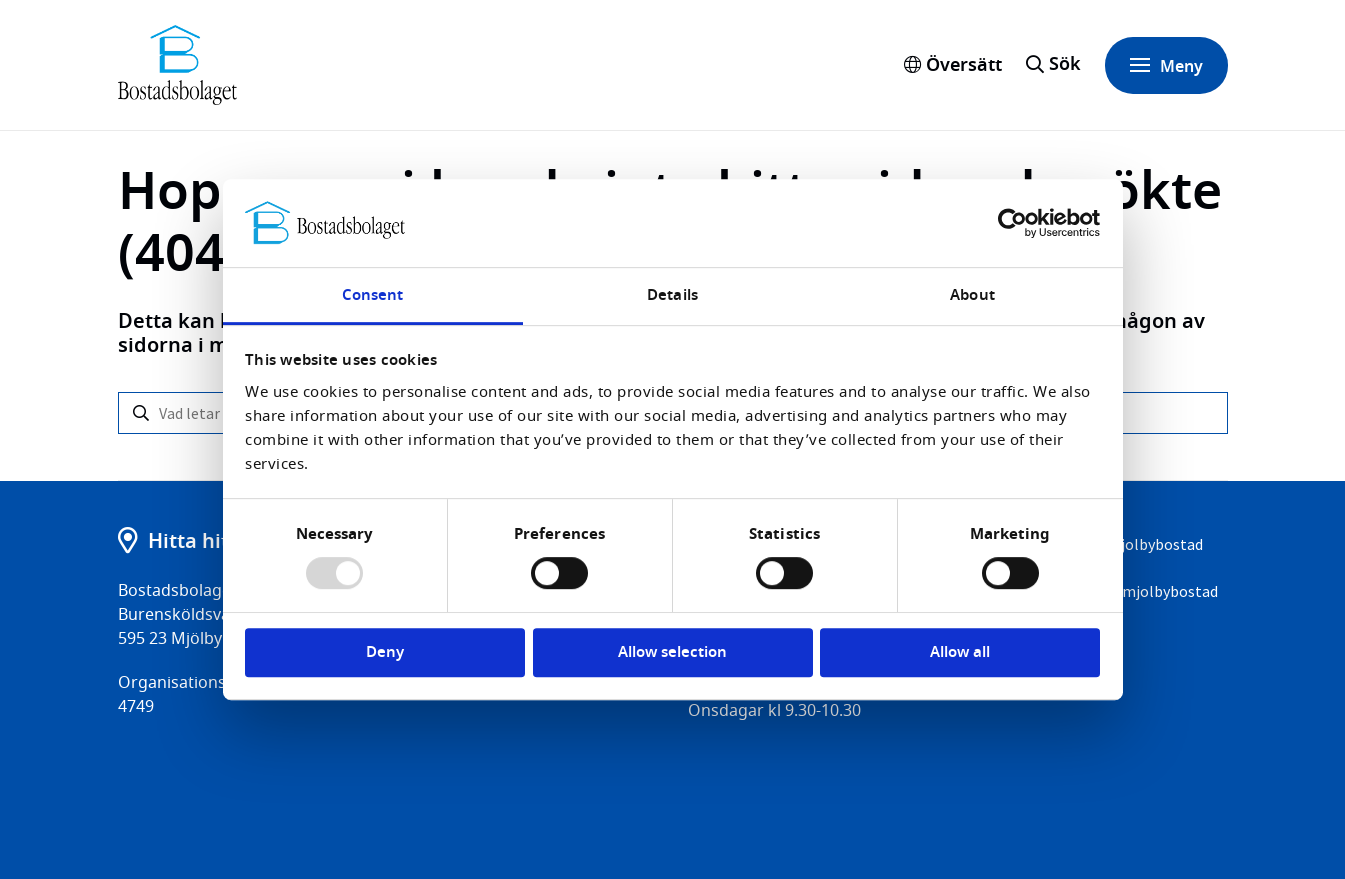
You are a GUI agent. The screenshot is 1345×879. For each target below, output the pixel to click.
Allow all (960, 652)
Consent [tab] (373, 295)
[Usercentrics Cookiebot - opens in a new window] (1012, 223)
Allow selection (672, 652)
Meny (1166, 65)
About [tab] (972, 295)
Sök (1065, 64)
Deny (385, 652)
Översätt (953, 65)
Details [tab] (672, 295)
